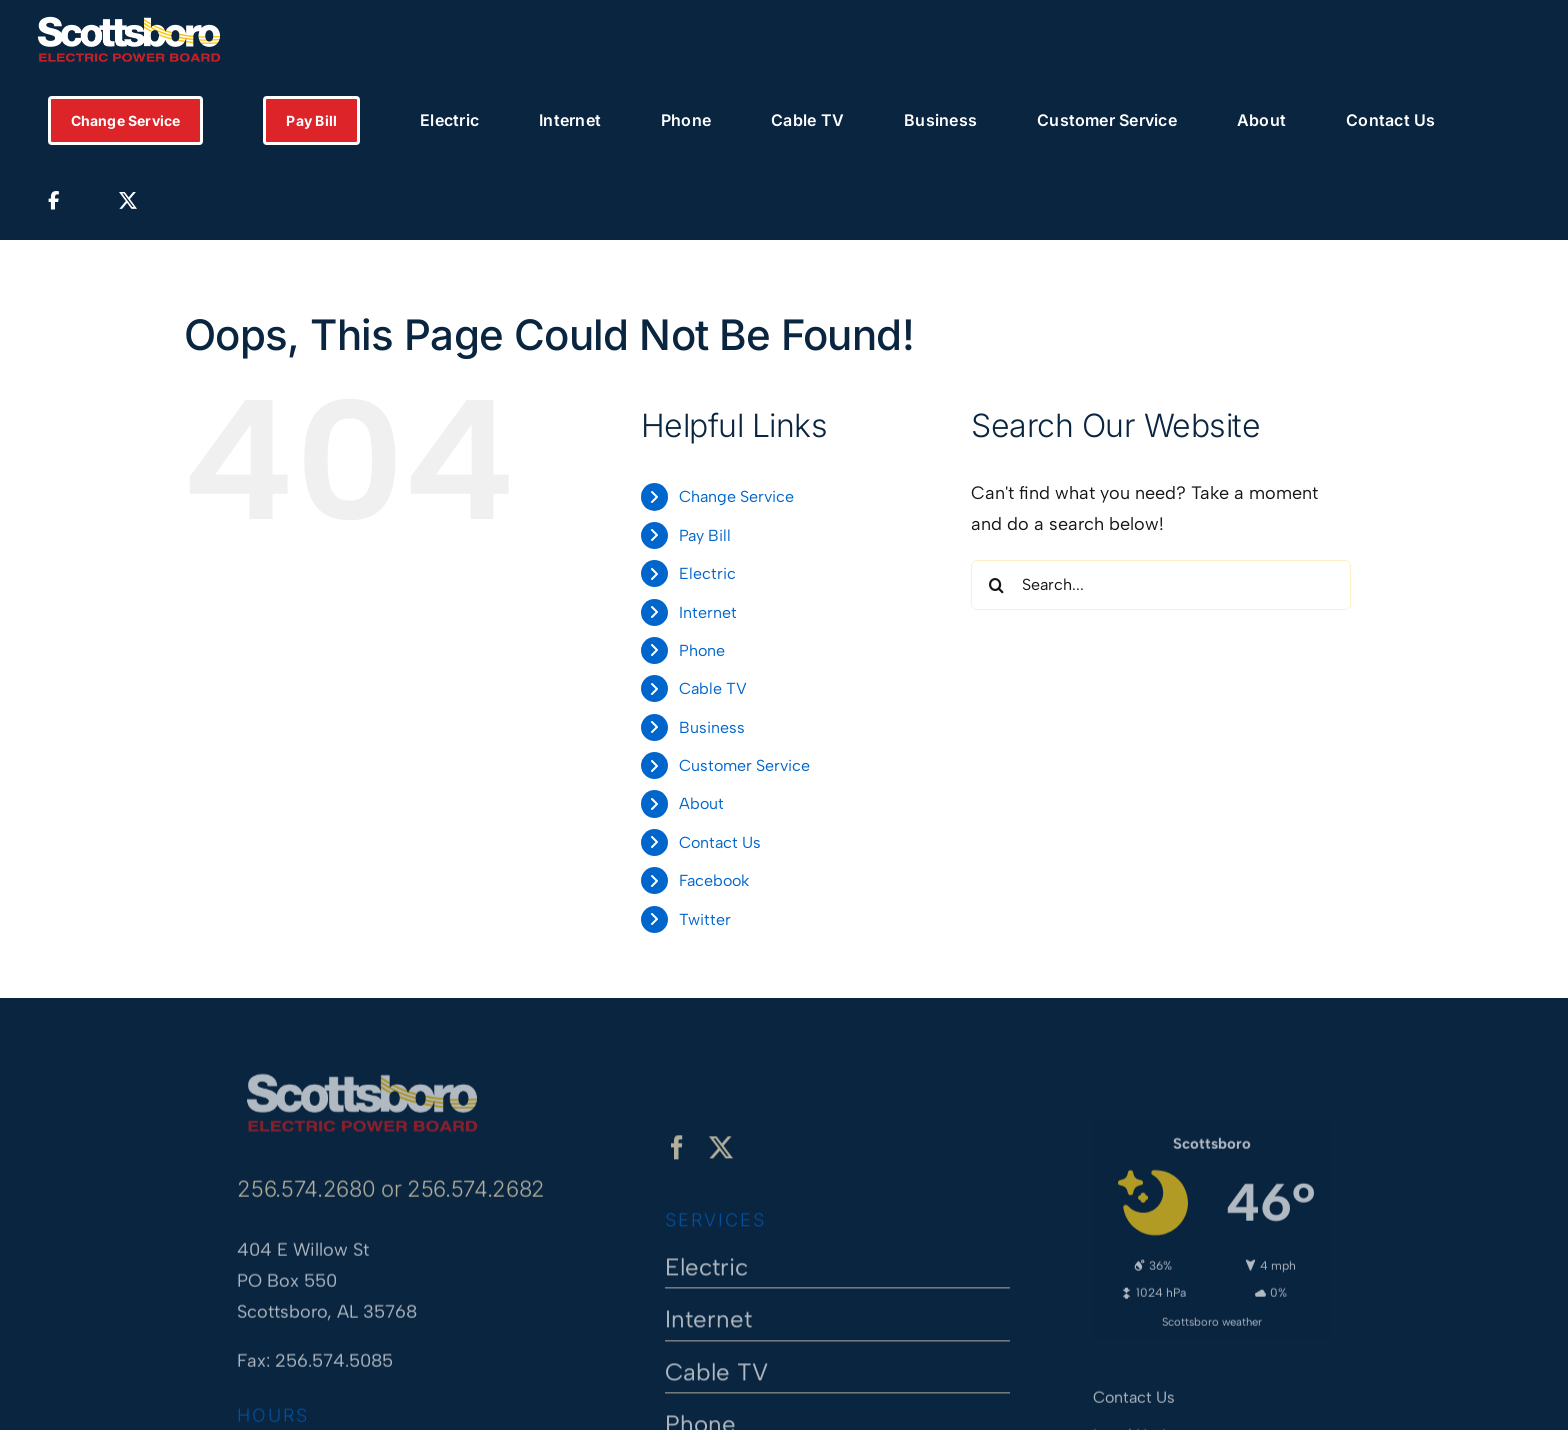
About (701, 803)
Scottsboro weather (1212, 1314)
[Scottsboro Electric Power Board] (362, 1073)
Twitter (705, 919)
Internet (708, 612)
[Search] (996, 585)
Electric (707, 573)
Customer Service (744, 765)
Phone (702, 650)
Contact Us (720, 842)
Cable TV (713, 688)
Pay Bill (705, 535)
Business (712, 727)
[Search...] (1161, 585)
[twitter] (721, 1156)
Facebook (714, 880)
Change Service (736, 496)
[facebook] (677, 1156)
